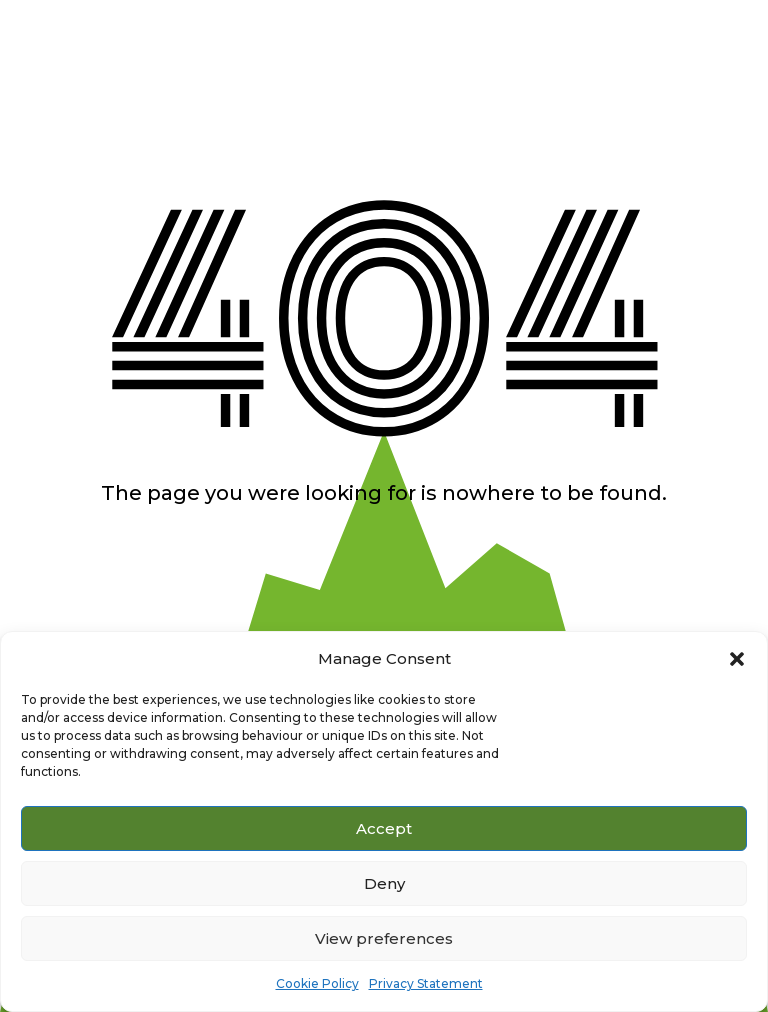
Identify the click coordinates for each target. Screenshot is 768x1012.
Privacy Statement (426, 983)
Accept (384, 828)
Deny (384, 883)
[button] (737, 659)
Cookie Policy (317, 983)
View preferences (384, 938)
